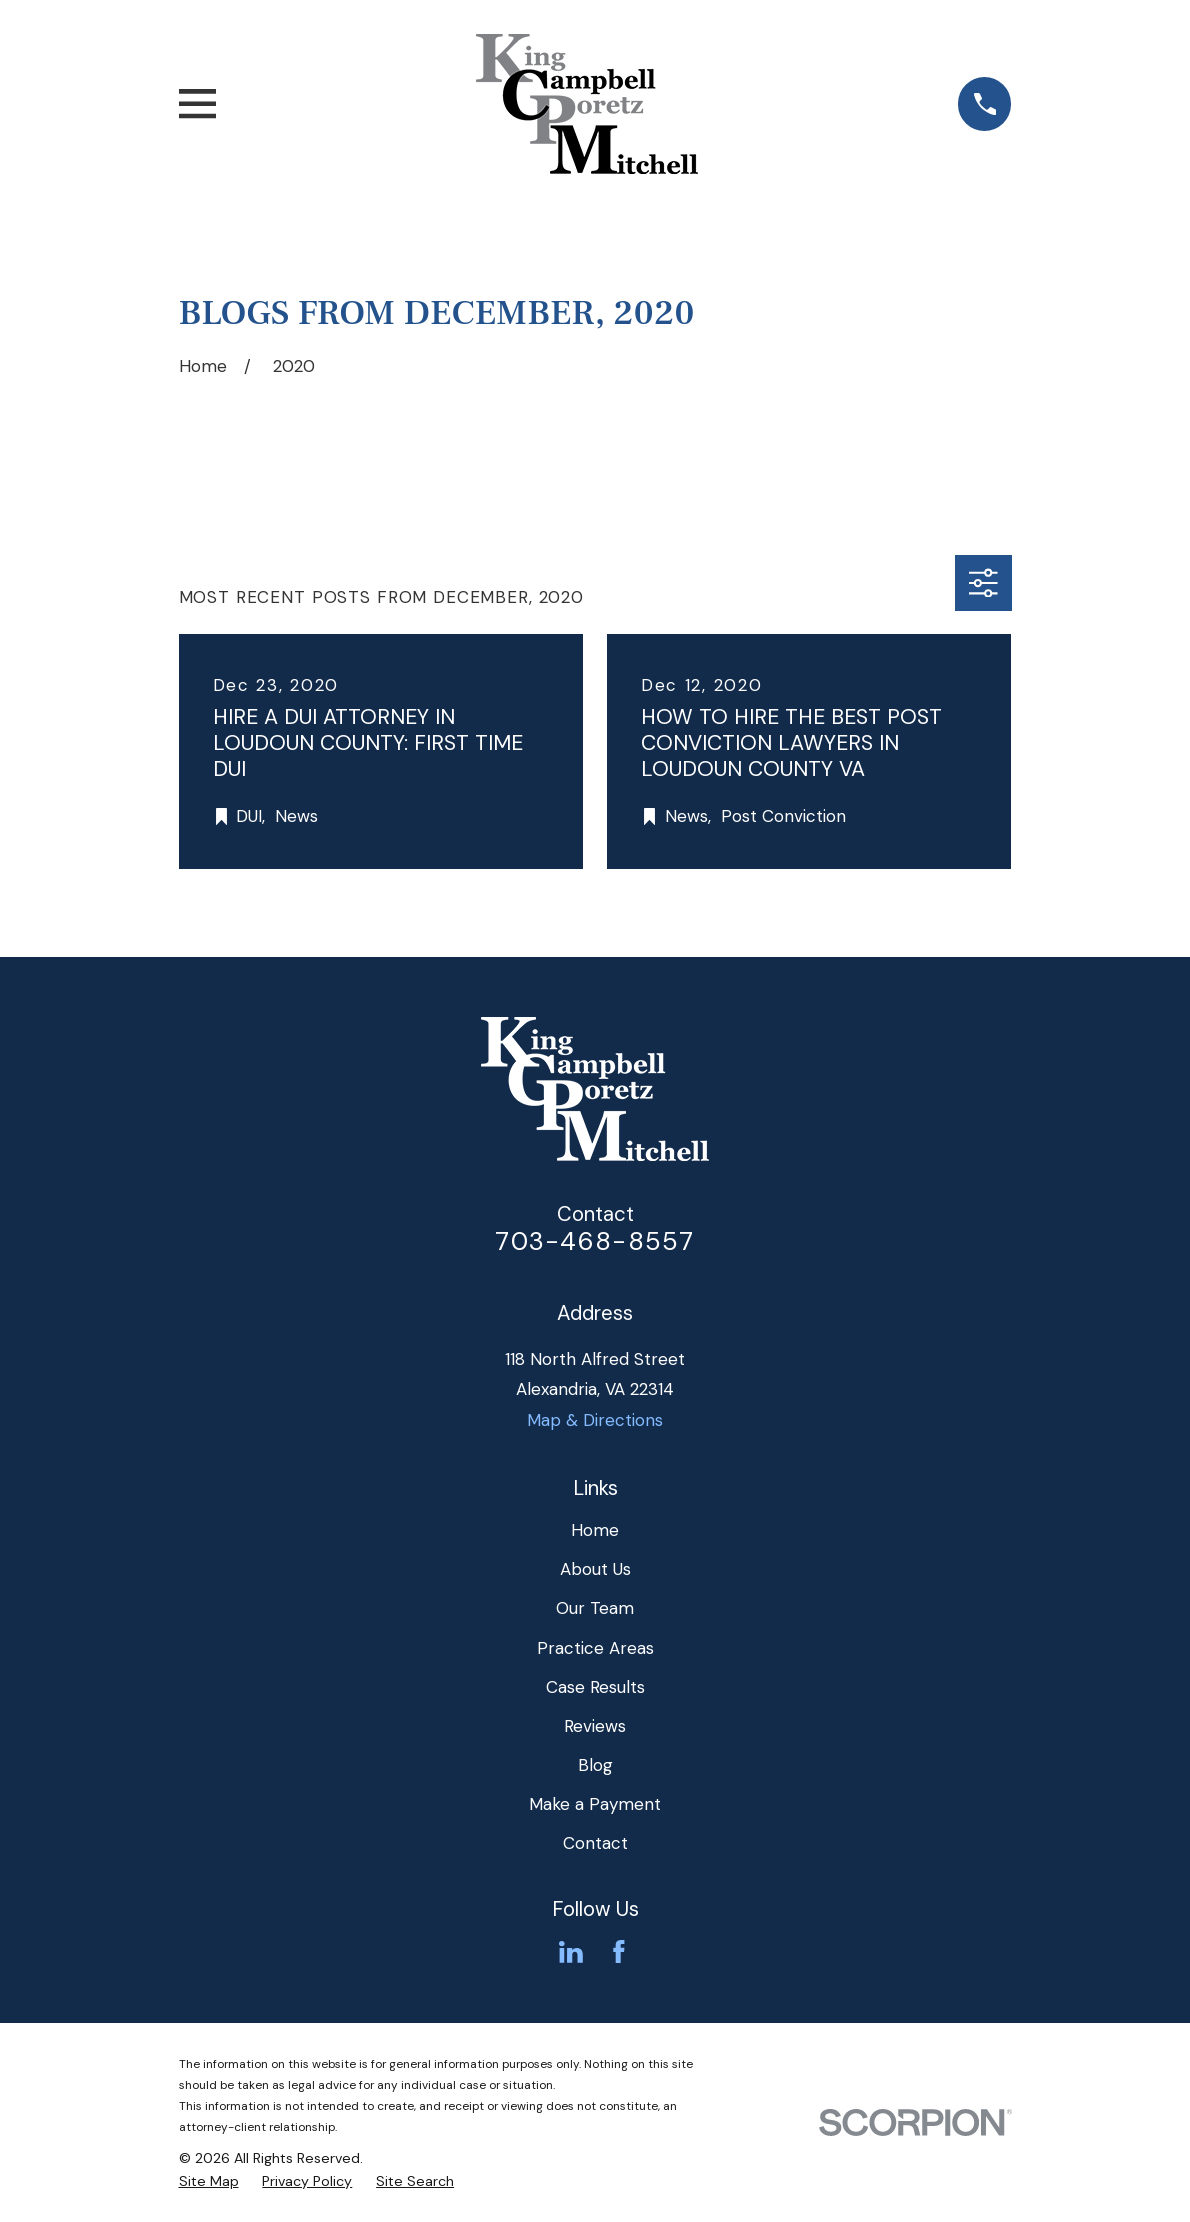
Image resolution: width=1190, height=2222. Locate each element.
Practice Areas (595, 1648)
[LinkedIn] (571, 1952)
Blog (595, 1765)
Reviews (595, 1726)
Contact (595, 1843)
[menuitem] (209, 2182)
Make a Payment (595, 1804)
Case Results (595, 1687)
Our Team (595, 1608)
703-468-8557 (594, 1241)
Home (595, 1530)
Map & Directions (595, 1420)
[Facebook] (619, 1952)
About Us (595, 1569)
